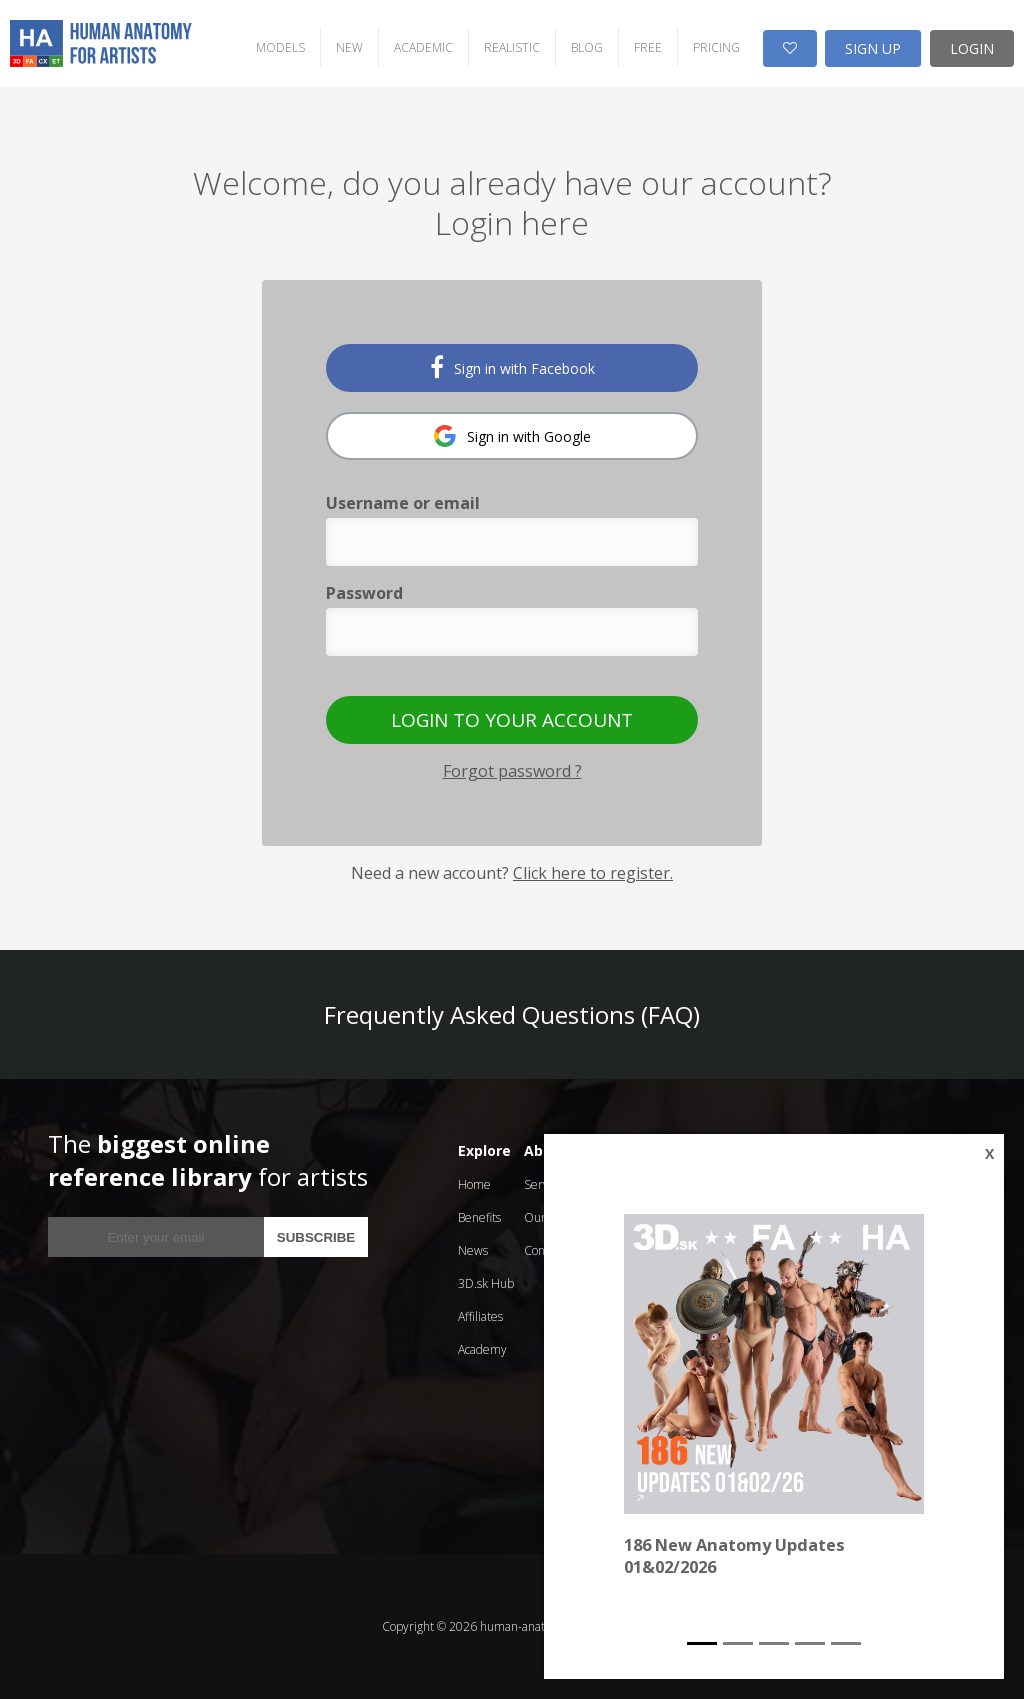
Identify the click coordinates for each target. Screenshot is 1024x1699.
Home (474, 1184)
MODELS (280, 47)
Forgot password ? (512, 771)
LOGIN (972, 48)
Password (364, 593)
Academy (482, 1349)
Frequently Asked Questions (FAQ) (512, 1014)
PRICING (716, 47)
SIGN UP (873, 48)
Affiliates (480, 1316)
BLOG (587, 47)
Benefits (479, 1217)
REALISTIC (512, 47)
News (473, 1250)
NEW (349, 47)
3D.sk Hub (486, 1283)
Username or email (403, 503)
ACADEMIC (423, 47)
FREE (648, 47)
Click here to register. (593, 873)
